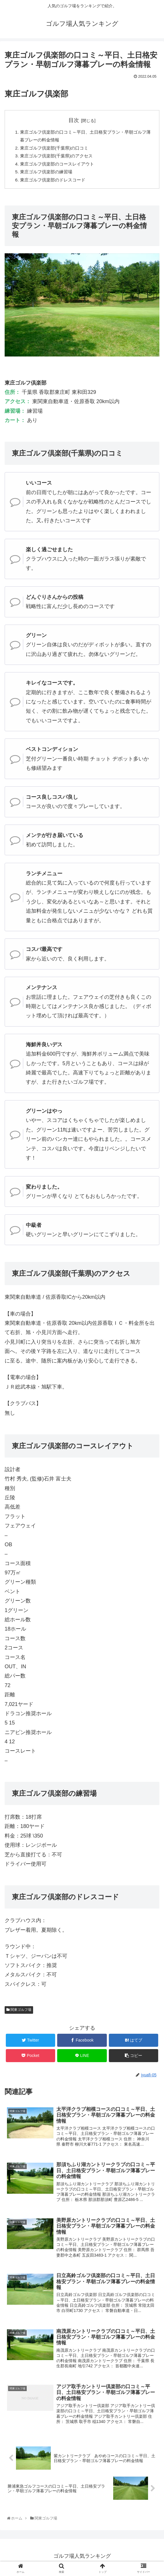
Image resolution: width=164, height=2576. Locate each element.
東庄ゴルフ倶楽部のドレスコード (55, 182)
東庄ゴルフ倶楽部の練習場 (48, 174)
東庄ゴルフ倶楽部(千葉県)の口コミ (56, 149)
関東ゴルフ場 (18, 2013)
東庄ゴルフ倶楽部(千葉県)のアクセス (59, 157)
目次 (74, 120)
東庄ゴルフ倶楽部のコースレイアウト (59, 166)
